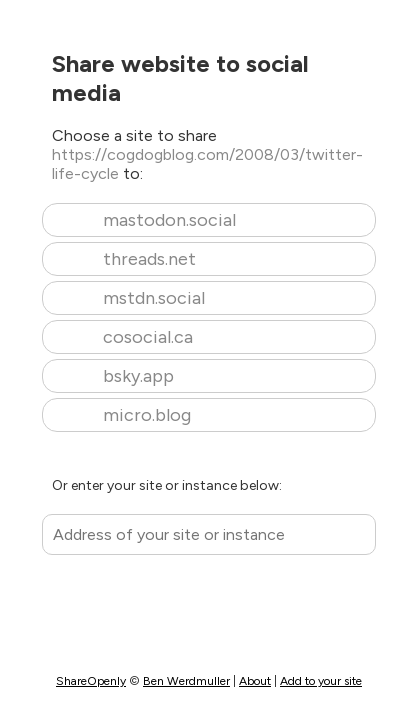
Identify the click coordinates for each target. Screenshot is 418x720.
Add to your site (321, 681)
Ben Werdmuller (186, 681)
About (255, 681)
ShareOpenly (91, 681)
